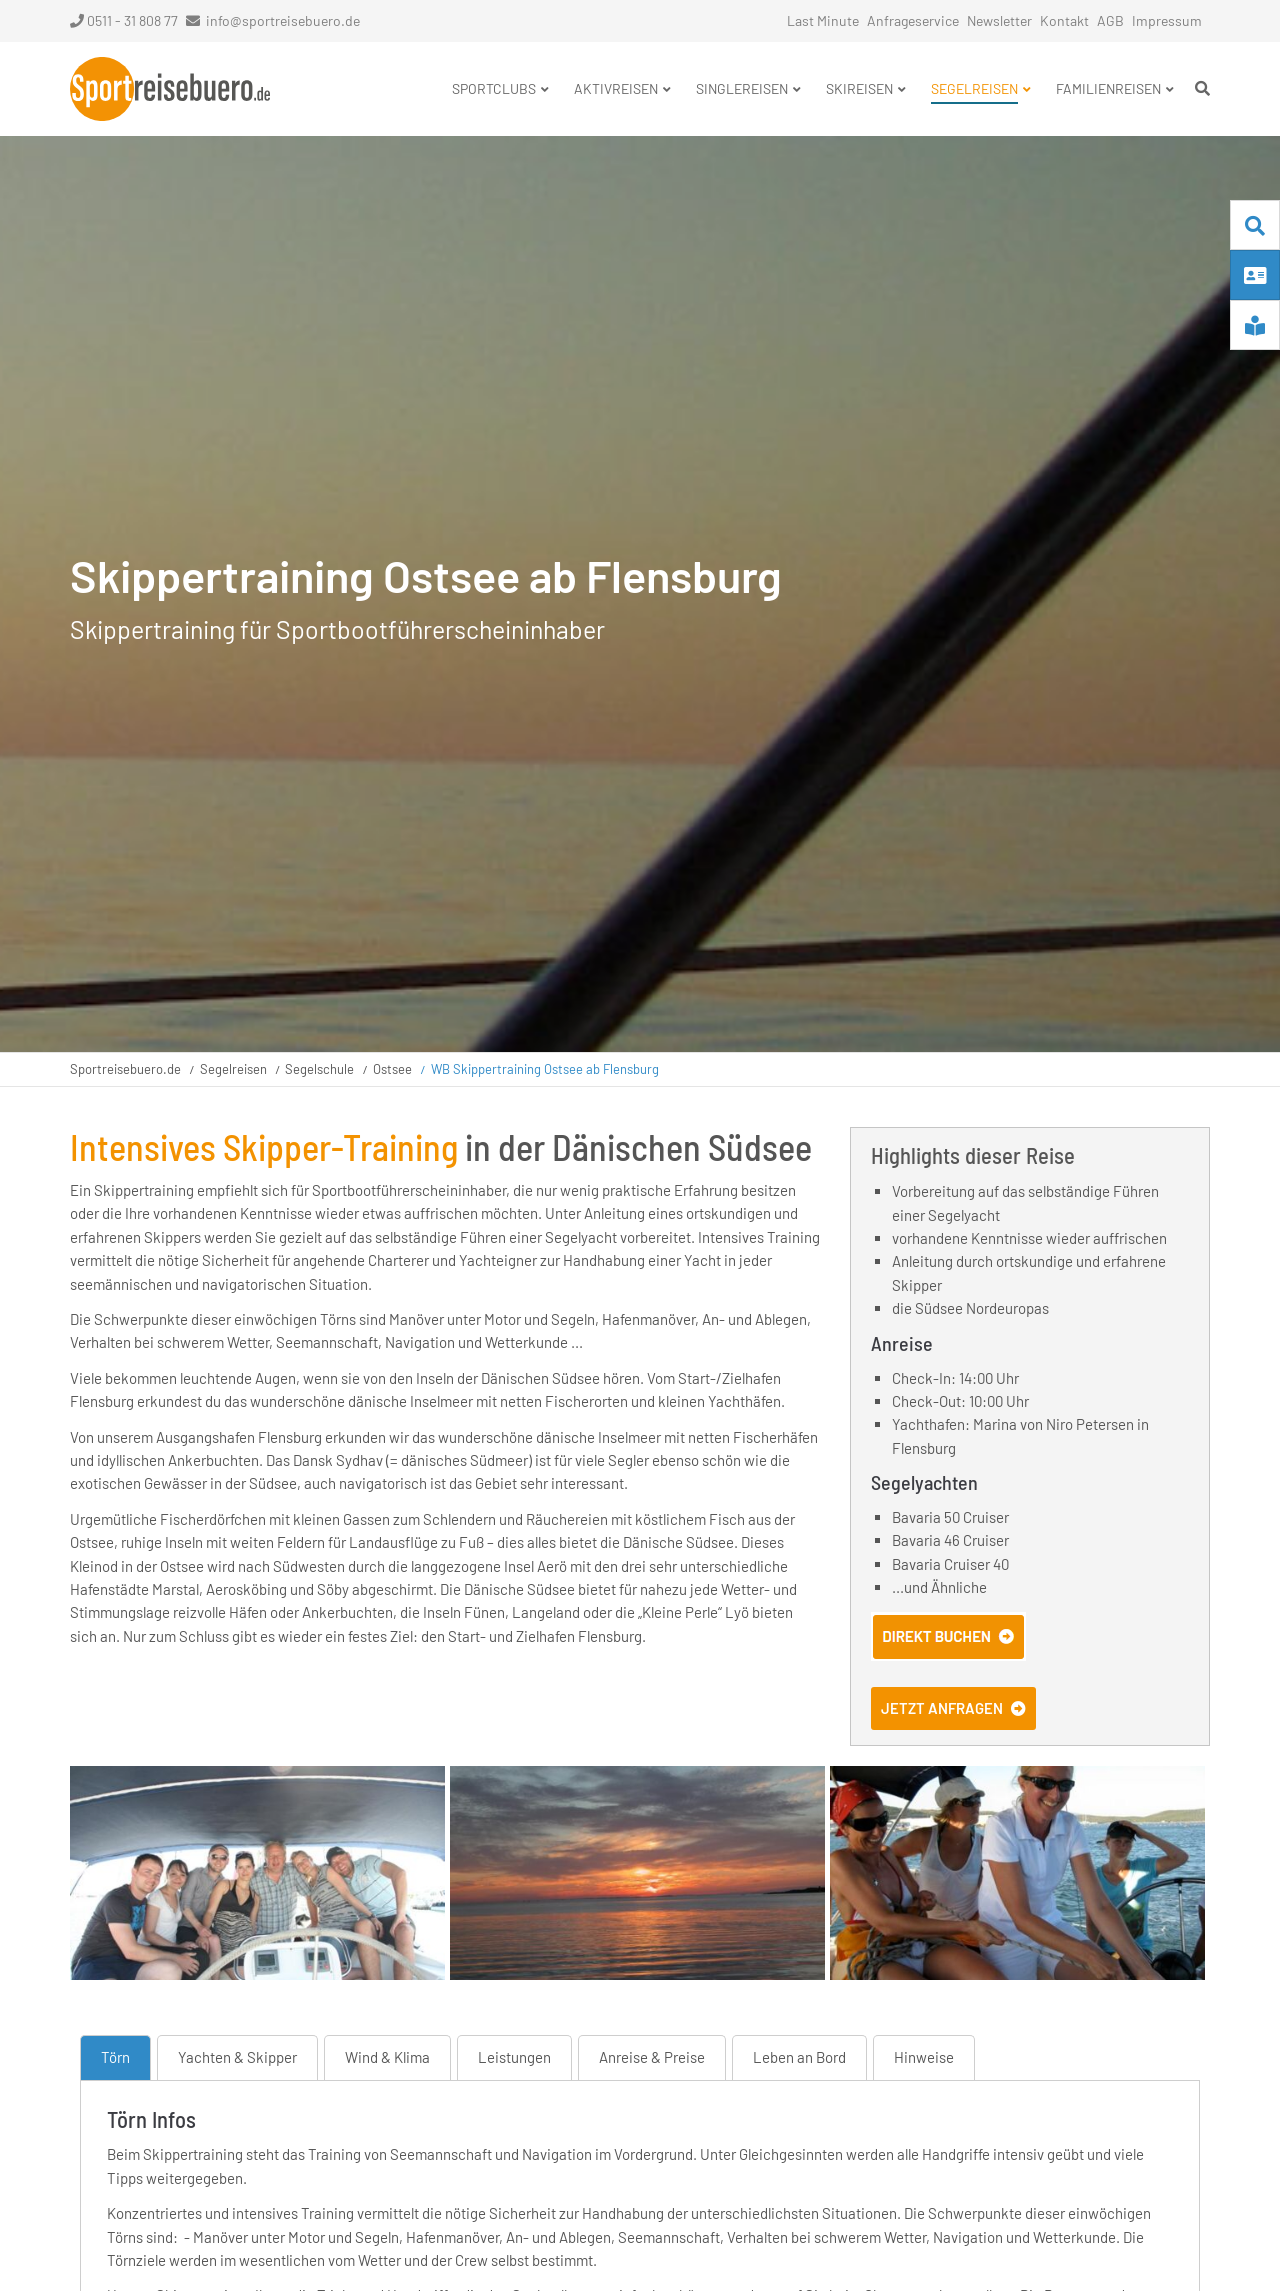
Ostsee (392, 1069)
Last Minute (823, 20)
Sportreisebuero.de (125, 1069)
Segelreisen (233, 1069)
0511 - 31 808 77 (124, 20)
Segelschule (319, 1069)
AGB (1110, 20)
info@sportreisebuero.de (283, 20)
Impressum (1167, 20)
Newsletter (999, 20)
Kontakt (1064, 20)
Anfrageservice (913, 20)
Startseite (170, 89)
